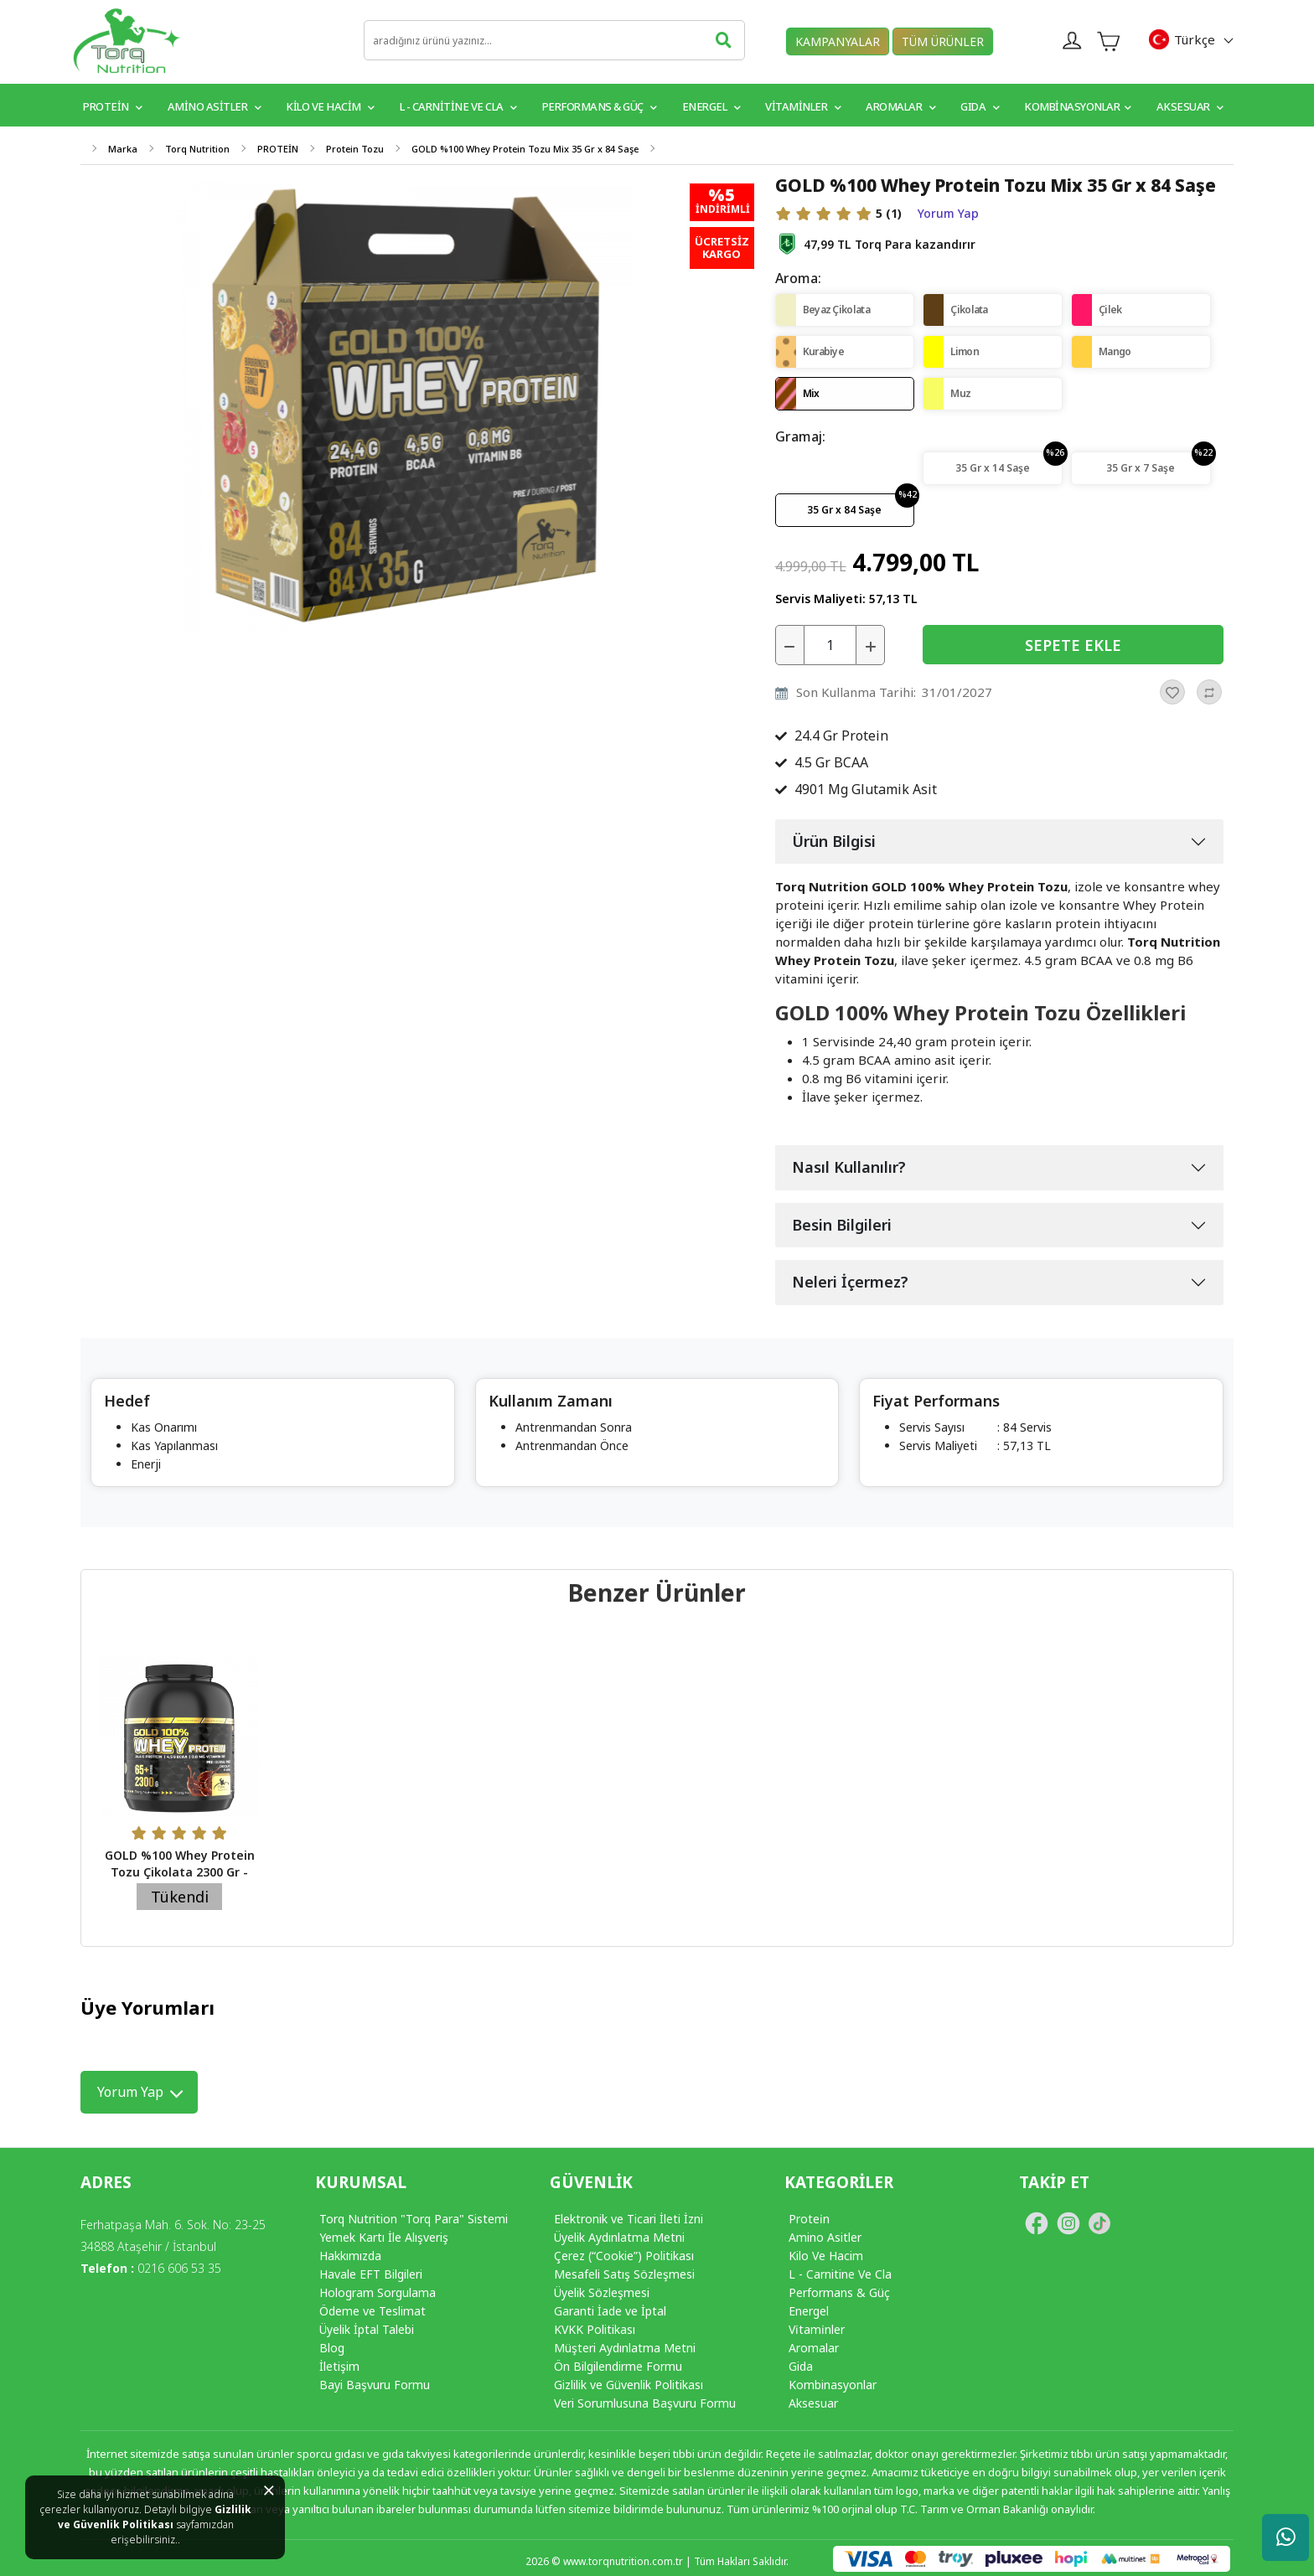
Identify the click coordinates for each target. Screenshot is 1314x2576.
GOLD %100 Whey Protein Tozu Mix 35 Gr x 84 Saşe (525, 148)
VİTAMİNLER (803, 106)
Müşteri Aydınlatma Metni (625, 2348)
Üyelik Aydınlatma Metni (619, 2237)
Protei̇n (809, 2219)
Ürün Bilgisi (834, 841)
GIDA (979, 106)
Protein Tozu (355, 148)
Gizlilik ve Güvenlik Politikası (155, 2517)
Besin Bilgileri (842, 1225)
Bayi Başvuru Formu (374, 2385)
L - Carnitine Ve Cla (840, 2274)
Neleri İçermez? (850, 1282)
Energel (711, 106)
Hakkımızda (350, 2256)
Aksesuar (1189, 106)
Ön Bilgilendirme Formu (618, 2366)
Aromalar (900, 106)
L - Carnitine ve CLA (458, 106)
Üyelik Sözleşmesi (601, 2292)
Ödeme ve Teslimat (372, 2311)
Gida (801, 2366)
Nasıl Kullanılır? (849, 1167)
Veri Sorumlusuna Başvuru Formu (645, 2403)
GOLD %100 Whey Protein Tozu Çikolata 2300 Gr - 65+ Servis (180, 1872)
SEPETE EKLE (1073, 645)
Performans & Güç (599, 106)
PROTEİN (112, 106)
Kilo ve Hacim (330, 106)
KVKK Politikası (594, 2329)
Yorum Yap (948, 213)
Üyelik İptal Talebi (366, 2329)
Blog (331, 2348)
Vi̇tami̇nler (817, 2329)
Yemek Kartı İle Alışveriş (383, 2237)
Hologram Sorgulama (377, 2292)
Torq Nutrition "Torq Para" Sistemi (413, 2219)
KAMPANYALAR (837, 41)
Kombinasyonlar (1077, 106)
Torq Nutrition (197, 148)
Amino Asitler (214, 106)
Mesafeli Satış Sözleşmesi (624, 2274)
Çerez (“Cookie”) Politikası (624, 2256)
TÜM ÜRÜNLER (943, 41)
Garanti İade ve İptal (610, 2311)
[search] (554, 40)
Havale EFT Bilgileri (370, 2274)
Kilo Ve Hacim (826, 2256)
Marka (122, 148)
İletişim (339, 2366)
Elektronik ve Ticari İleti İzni (628, 2219)
